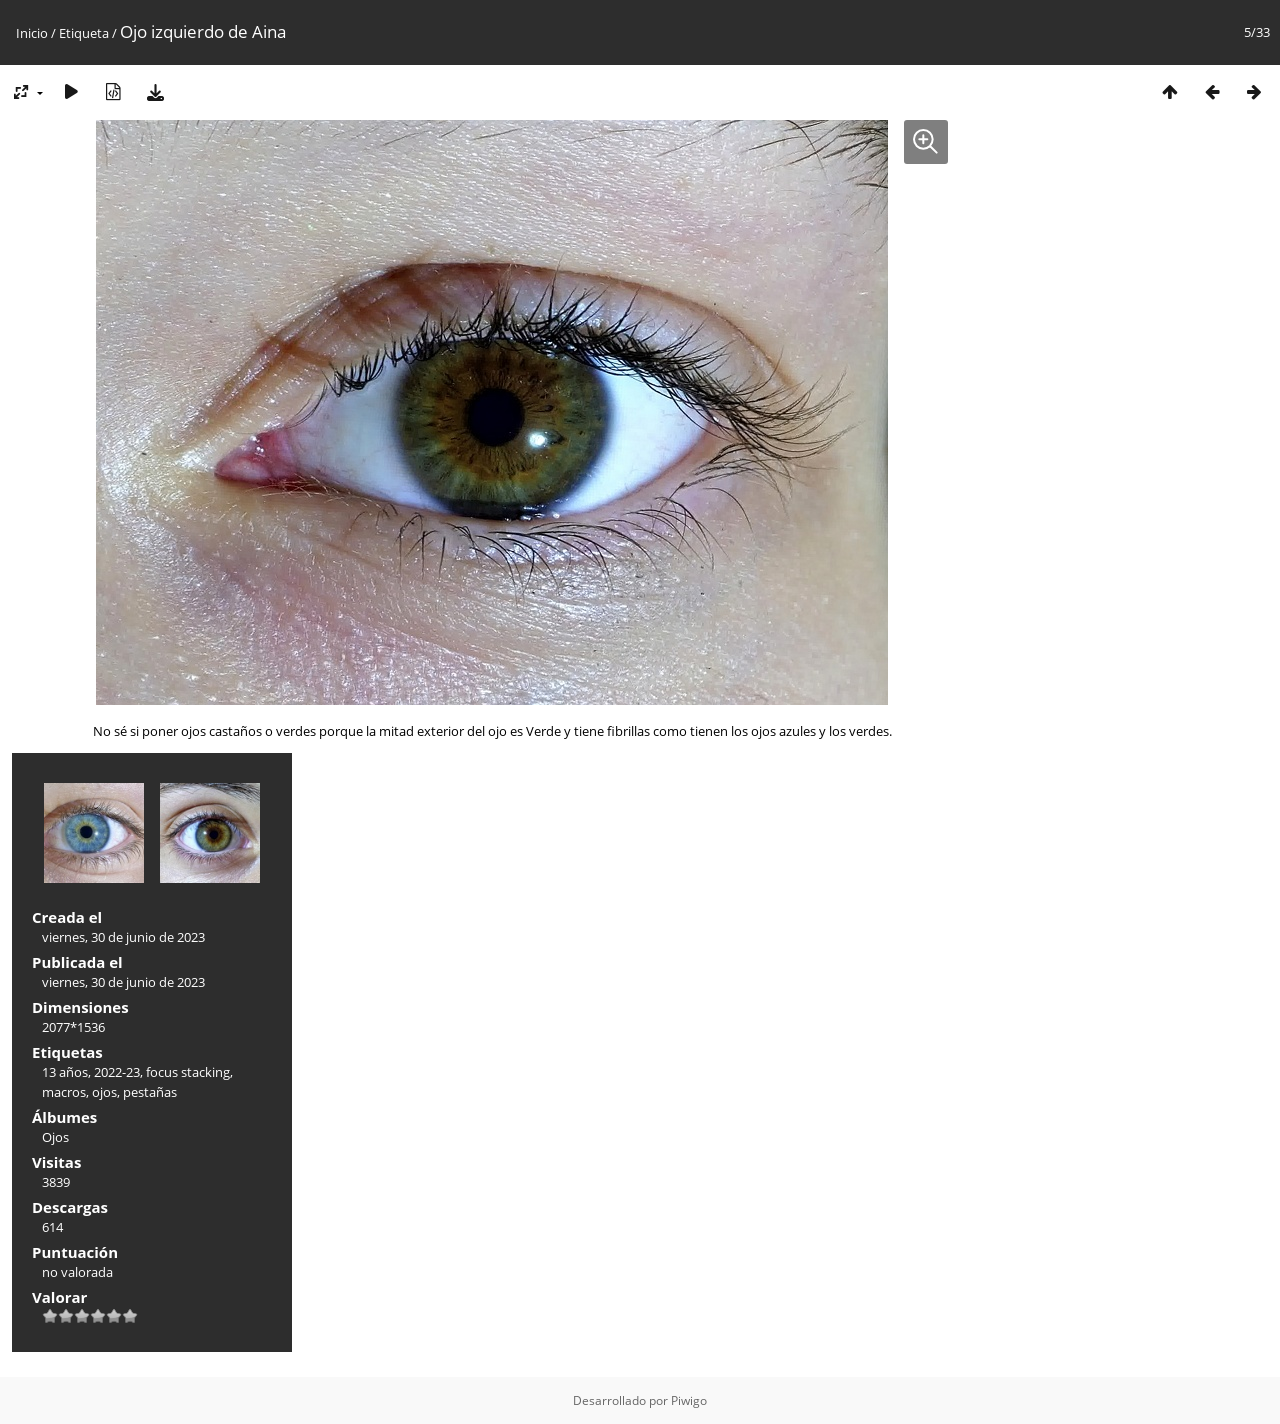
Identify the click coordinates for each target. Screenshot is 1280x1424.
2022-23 (117, 1072)
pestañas (150, 1092)
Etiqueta (84, 33)
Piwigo (689, 1400)
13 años (65, 1072)
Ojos (55, 1137)
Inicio (32, 33)
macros (64, 1092)
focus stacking (188, 1072)
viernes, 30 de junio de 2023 (123, 937)
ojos (104, 1092)
